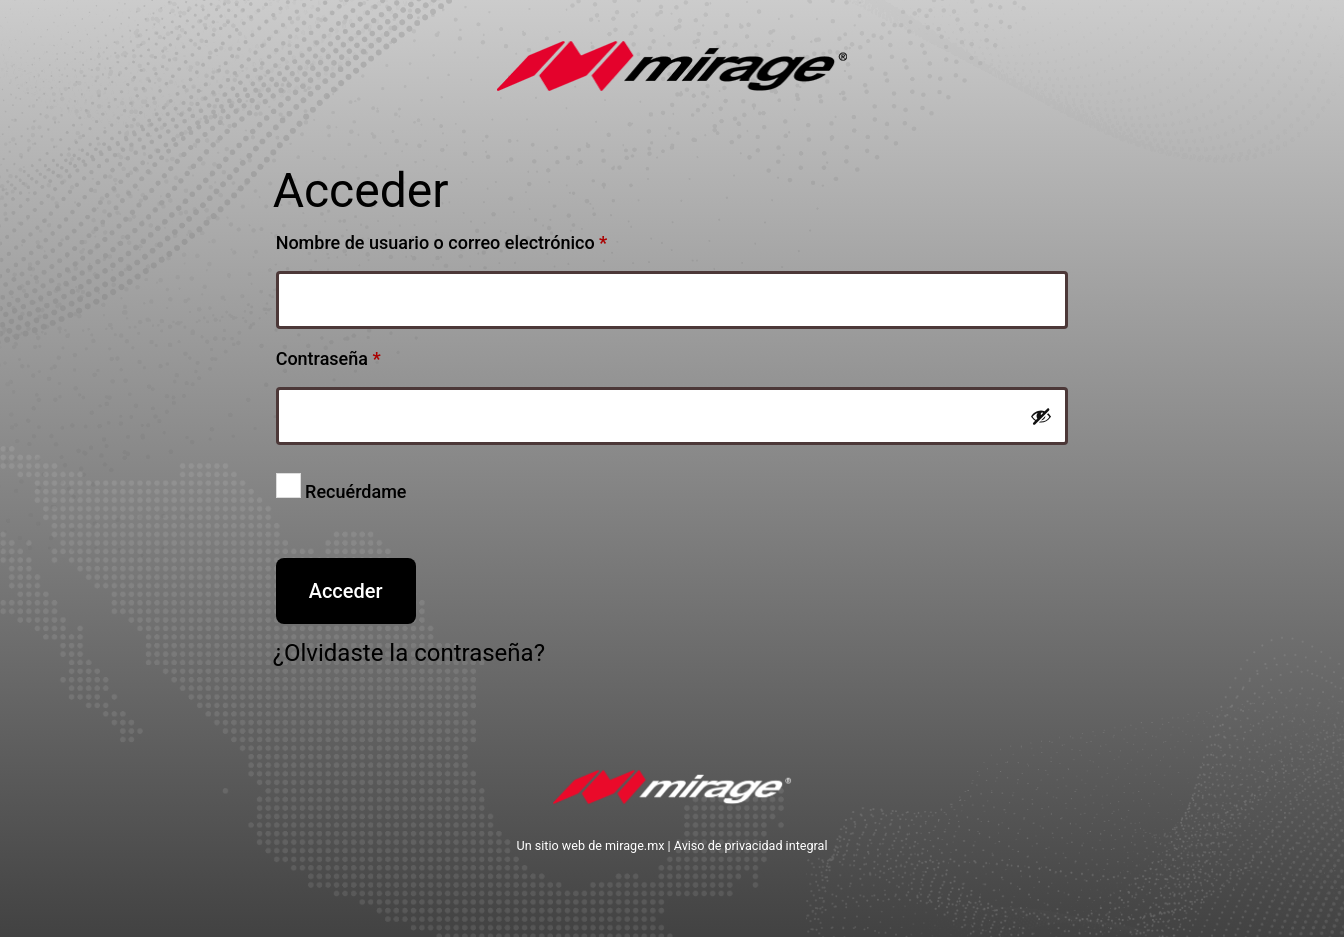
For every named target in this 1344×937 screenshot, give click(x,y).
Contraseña (372, 355)
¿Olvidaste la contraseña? (409, 653)
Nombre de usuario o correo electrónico (485, 239)
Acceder (346, 591)
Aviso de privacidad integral (751, 845)
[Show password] (1041, 416)
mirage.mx (634, 845)
